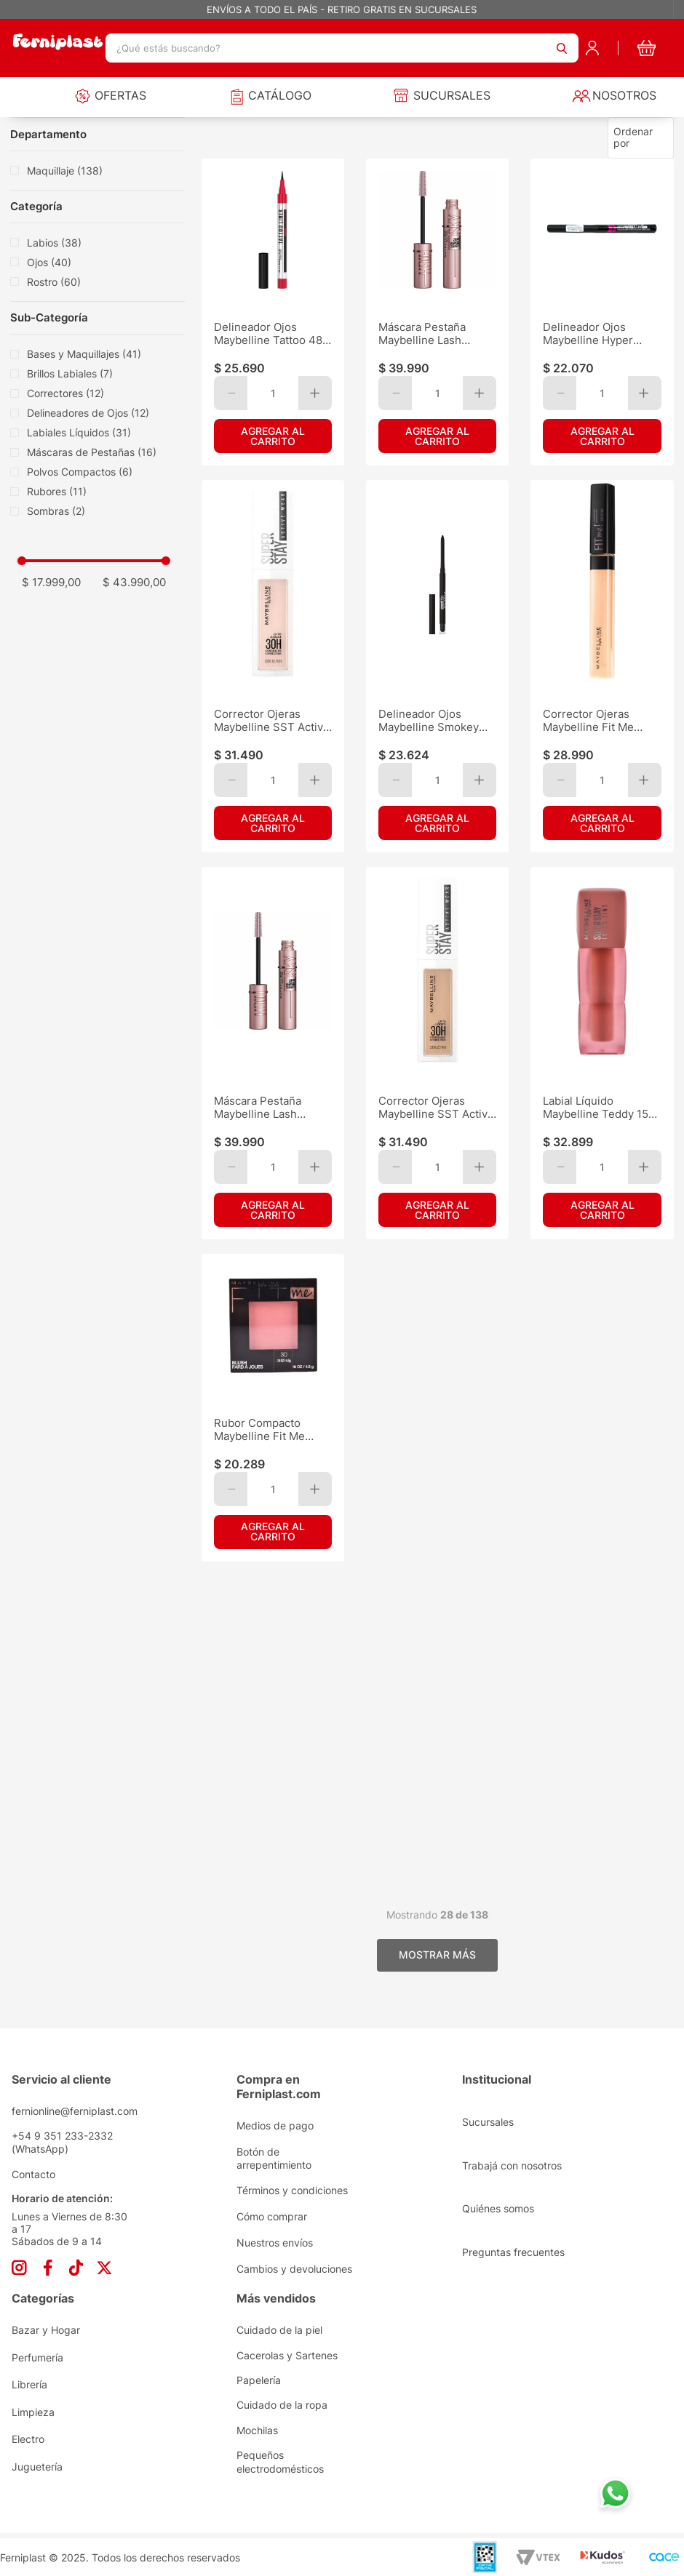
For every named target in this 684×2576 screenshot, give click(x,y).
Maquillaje (65, 170)
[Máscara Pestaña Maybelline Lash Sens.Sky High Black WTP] (437, 312)
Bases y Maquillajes (84, 354)
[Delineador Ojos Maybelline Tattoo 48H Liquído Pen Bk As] (272, 312)
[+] (315, 393)
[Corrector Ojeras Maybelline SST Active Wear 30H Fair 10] (272, 666)
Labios (54, 242)
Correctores (65, 393)
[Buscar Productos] (562, 48)
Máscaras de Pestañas (91, 452)
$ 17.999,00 (51, 582)
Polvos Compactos (79, 471)
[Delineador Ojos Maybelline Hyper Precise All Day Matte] (601, 312)
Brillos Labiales (70, 373)
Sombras (56, 511)
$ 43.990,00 (134, 582)
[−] (230, 393)
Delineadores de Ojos (88, 413)
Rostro (54, 282)
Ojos (49, 262)
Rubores (57, 491)
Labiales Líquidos (79, 432)
